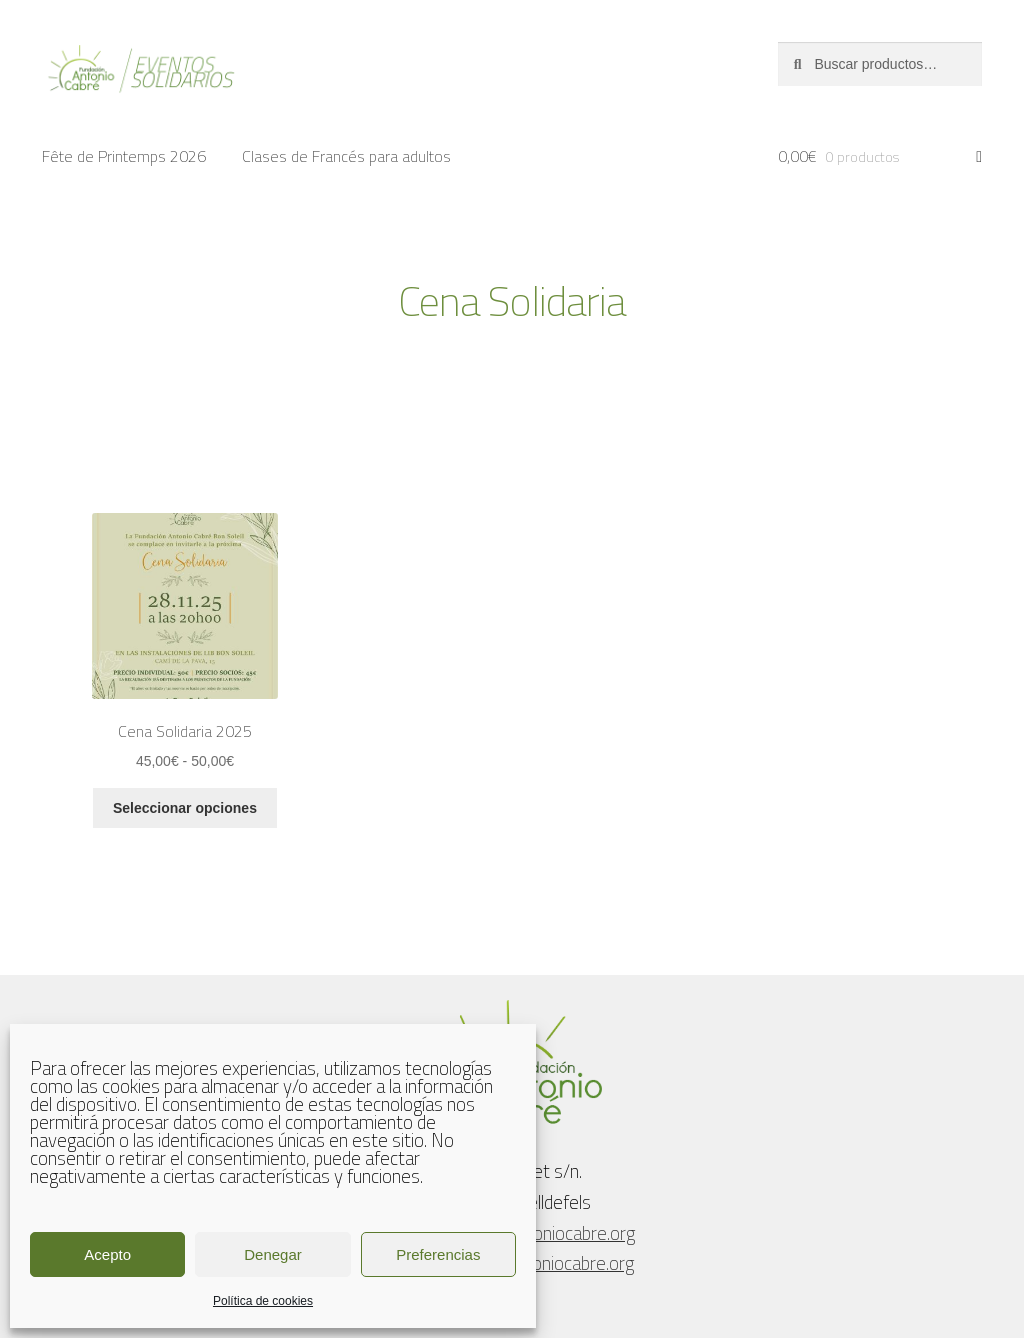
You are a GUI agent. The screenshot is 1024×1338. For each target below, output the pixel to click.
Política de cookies (263, 1301)
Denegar (273, 1254)
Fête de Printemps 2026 (124, 156)
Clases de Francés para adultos (346, 156)
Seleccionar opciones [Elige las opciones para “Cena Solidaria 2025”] (185, 808)
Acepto (107, 1254)
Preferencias (438, 1254)
